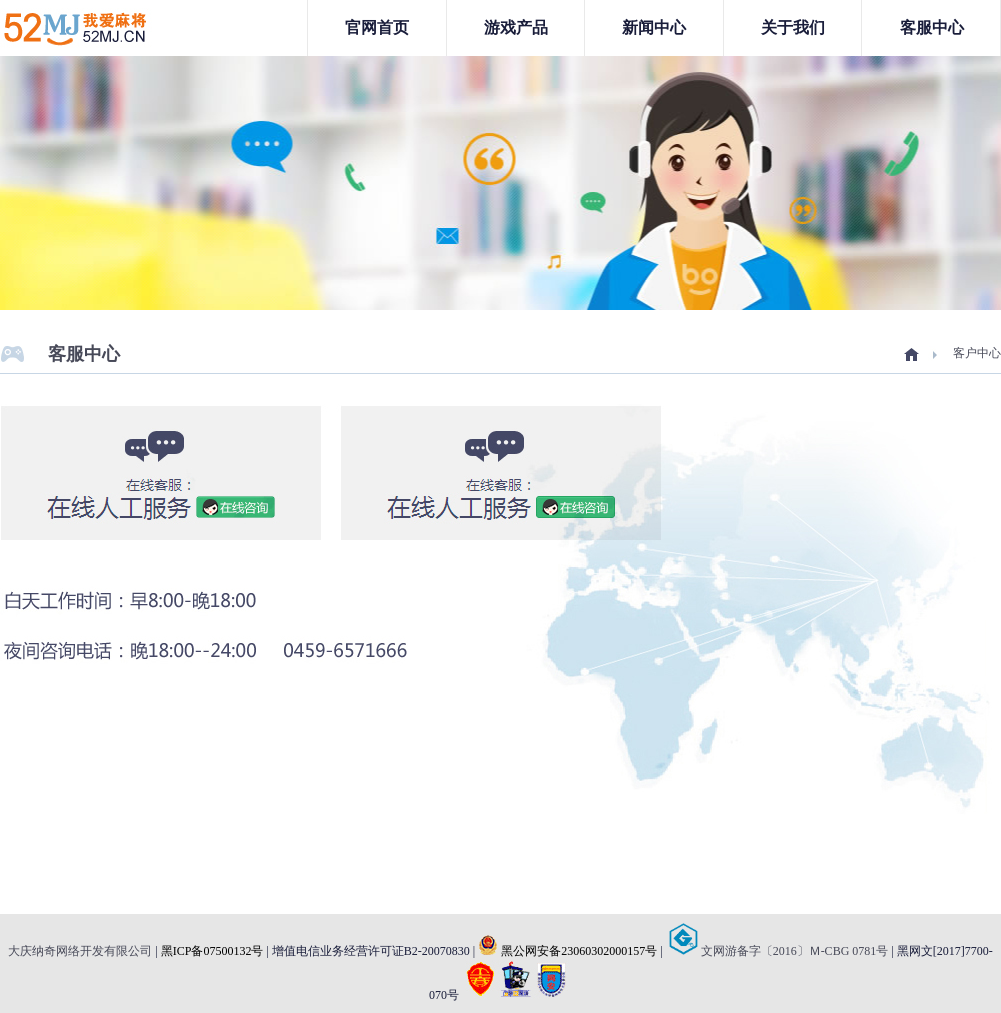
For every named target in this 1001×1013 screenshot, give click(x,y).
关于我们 (793, 27)
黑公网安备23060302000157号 (567, 951)
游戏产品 (516, 27)
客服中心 (932, 27)
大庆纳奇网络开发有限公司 (80, 951)
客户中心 (977, 353)
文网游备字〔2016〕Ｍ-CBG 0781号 (779, 951)
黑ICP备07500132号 (212, 951)
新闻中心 (654, 27)
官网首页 (377, 27)
